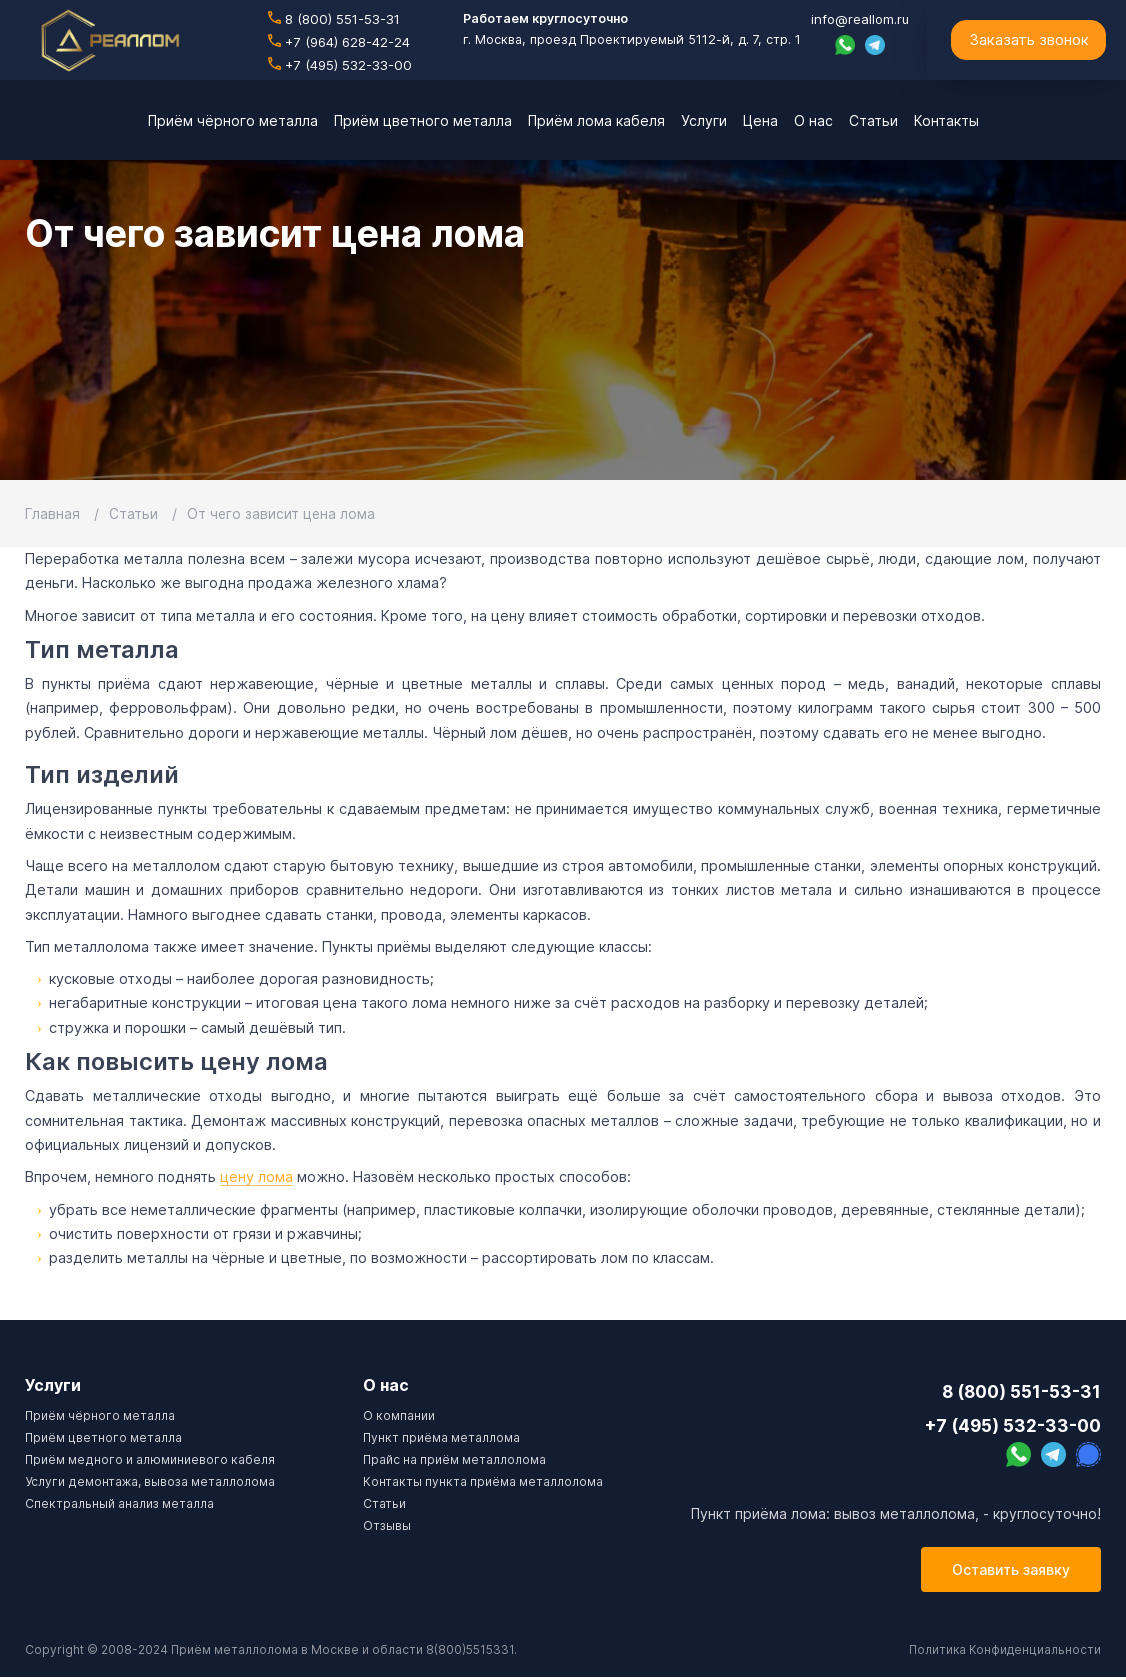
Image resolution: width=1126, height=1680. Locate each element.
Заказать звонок (1029, 39)
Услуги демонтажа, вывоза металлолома (150, 1481)
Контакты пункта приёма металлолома (483, 1481)
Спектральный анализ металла (119, 1503)
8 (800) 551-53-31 (335, 20)
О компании (399, 1415)
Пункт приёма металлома (441, 1437)
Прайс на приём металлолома (454, 1459)
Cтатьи (384, 1503)
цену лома (256, 1176)
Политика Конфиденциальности (1003, 1652)
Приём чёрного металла (100, 1415)
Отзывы (387, 1525)
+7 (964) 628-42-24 (340, 42)
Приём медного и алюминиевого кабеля (150, 1459)
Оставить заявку (1011, 1572)
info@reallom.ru (858, 20)
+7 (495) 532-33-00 (340, 65)
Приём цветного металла (103, 1437)
